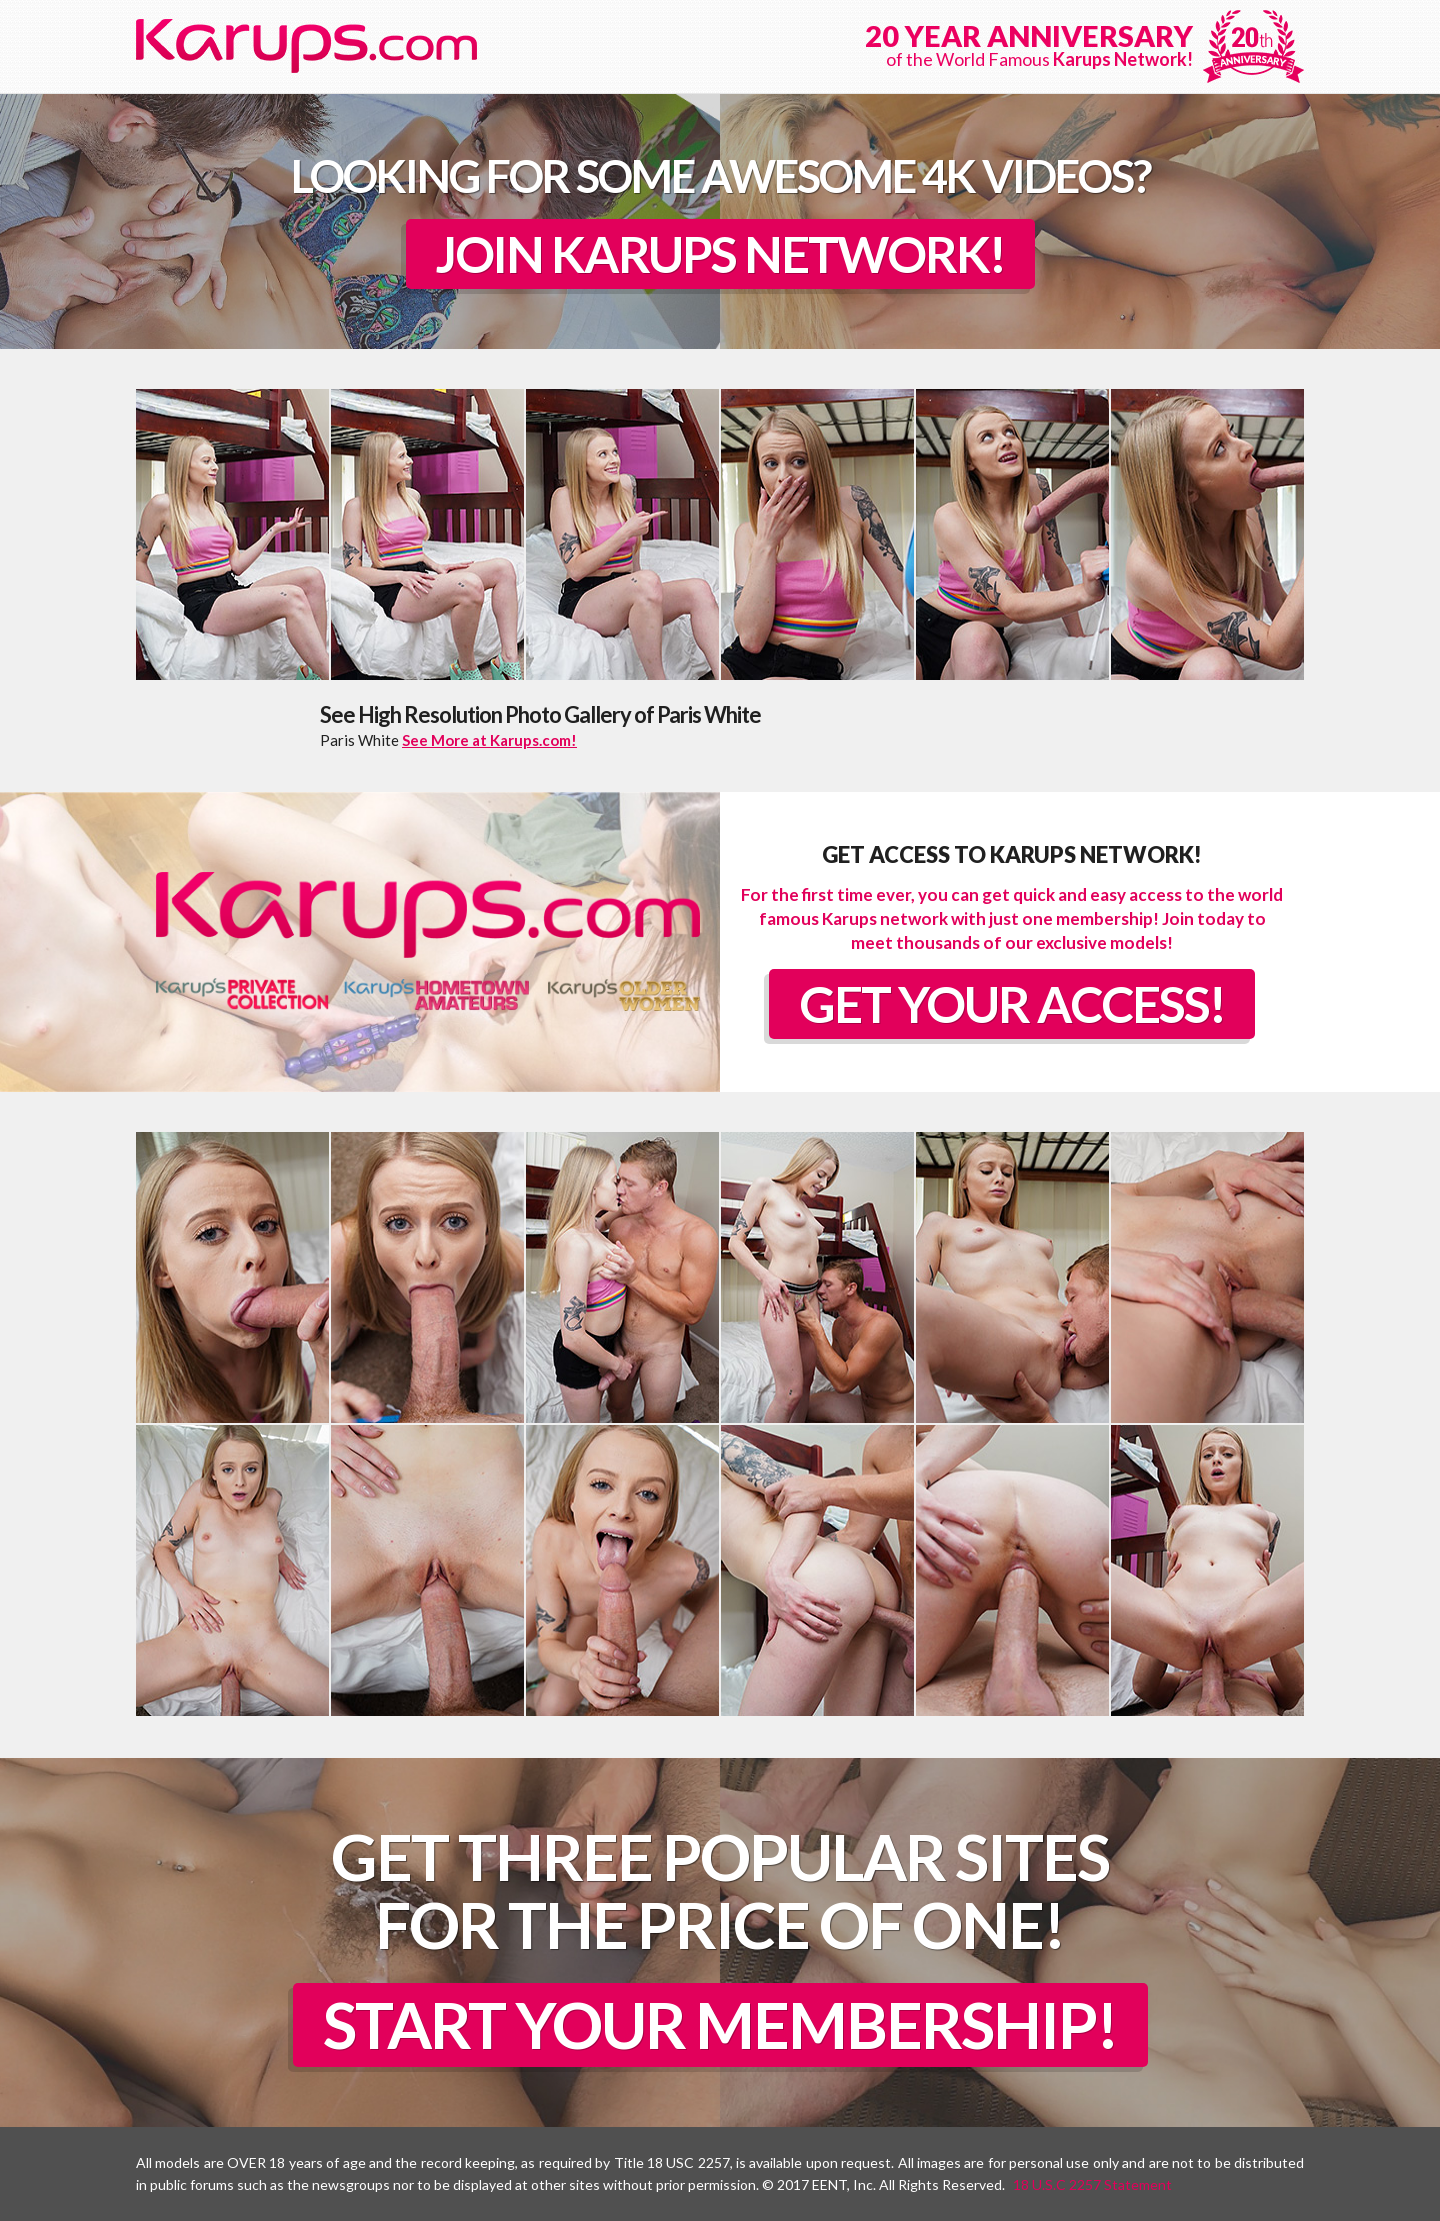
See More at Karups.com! (489, 740)
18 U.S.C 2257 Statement (1092, 2184)
